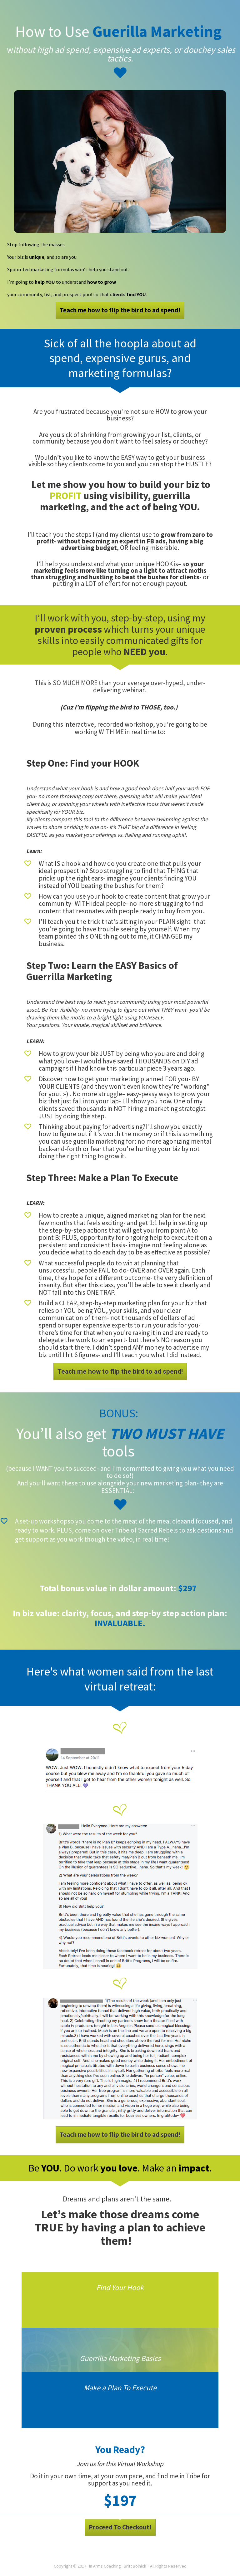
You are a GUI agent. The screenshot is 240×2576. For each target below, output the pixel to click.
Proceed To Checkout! (120, 2527)
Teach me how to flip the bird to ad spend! (120, 310)
